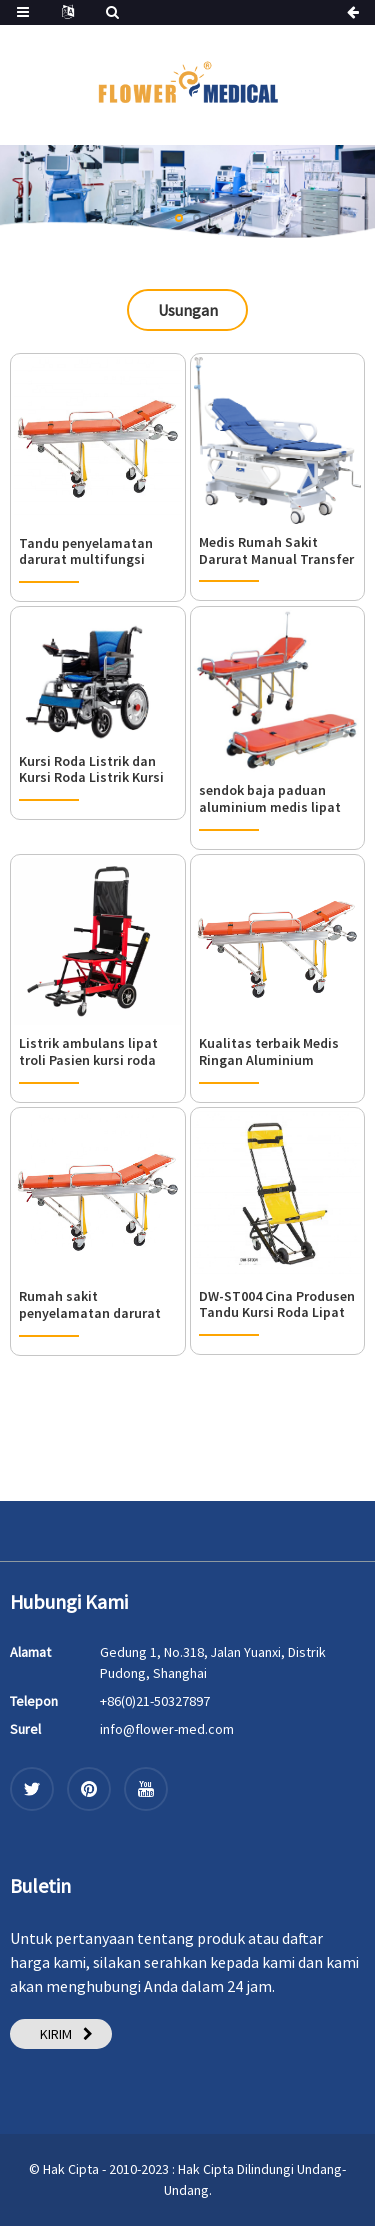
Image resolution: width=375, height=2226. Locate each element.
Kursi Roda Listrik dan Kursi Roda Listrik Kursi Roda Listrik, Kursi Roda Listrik (93, 770)
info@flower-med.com (167, 1729)
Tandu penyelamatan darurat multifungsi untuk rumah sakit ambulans (86, 552)
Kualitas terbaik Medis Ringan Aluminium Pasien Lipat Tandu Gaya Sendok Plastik (276, 1052)
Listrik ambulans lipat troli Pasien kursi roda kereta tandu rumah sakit (88, 1052)
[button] (179, 218)
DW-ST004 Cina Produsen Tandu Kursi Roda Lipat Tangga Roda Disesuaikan (277, 1305)
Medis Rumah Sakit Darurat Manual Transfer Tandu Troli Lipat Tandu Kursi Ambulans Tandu (276, 551)
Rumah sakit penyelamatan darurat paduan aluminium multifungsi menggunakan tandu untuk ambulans (90, 1305)
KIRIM (56, 2034)
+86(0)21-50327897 (155, 1701)
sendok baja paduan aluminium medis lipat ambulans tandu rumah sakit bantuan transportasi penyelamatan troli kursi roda (276, 799)
